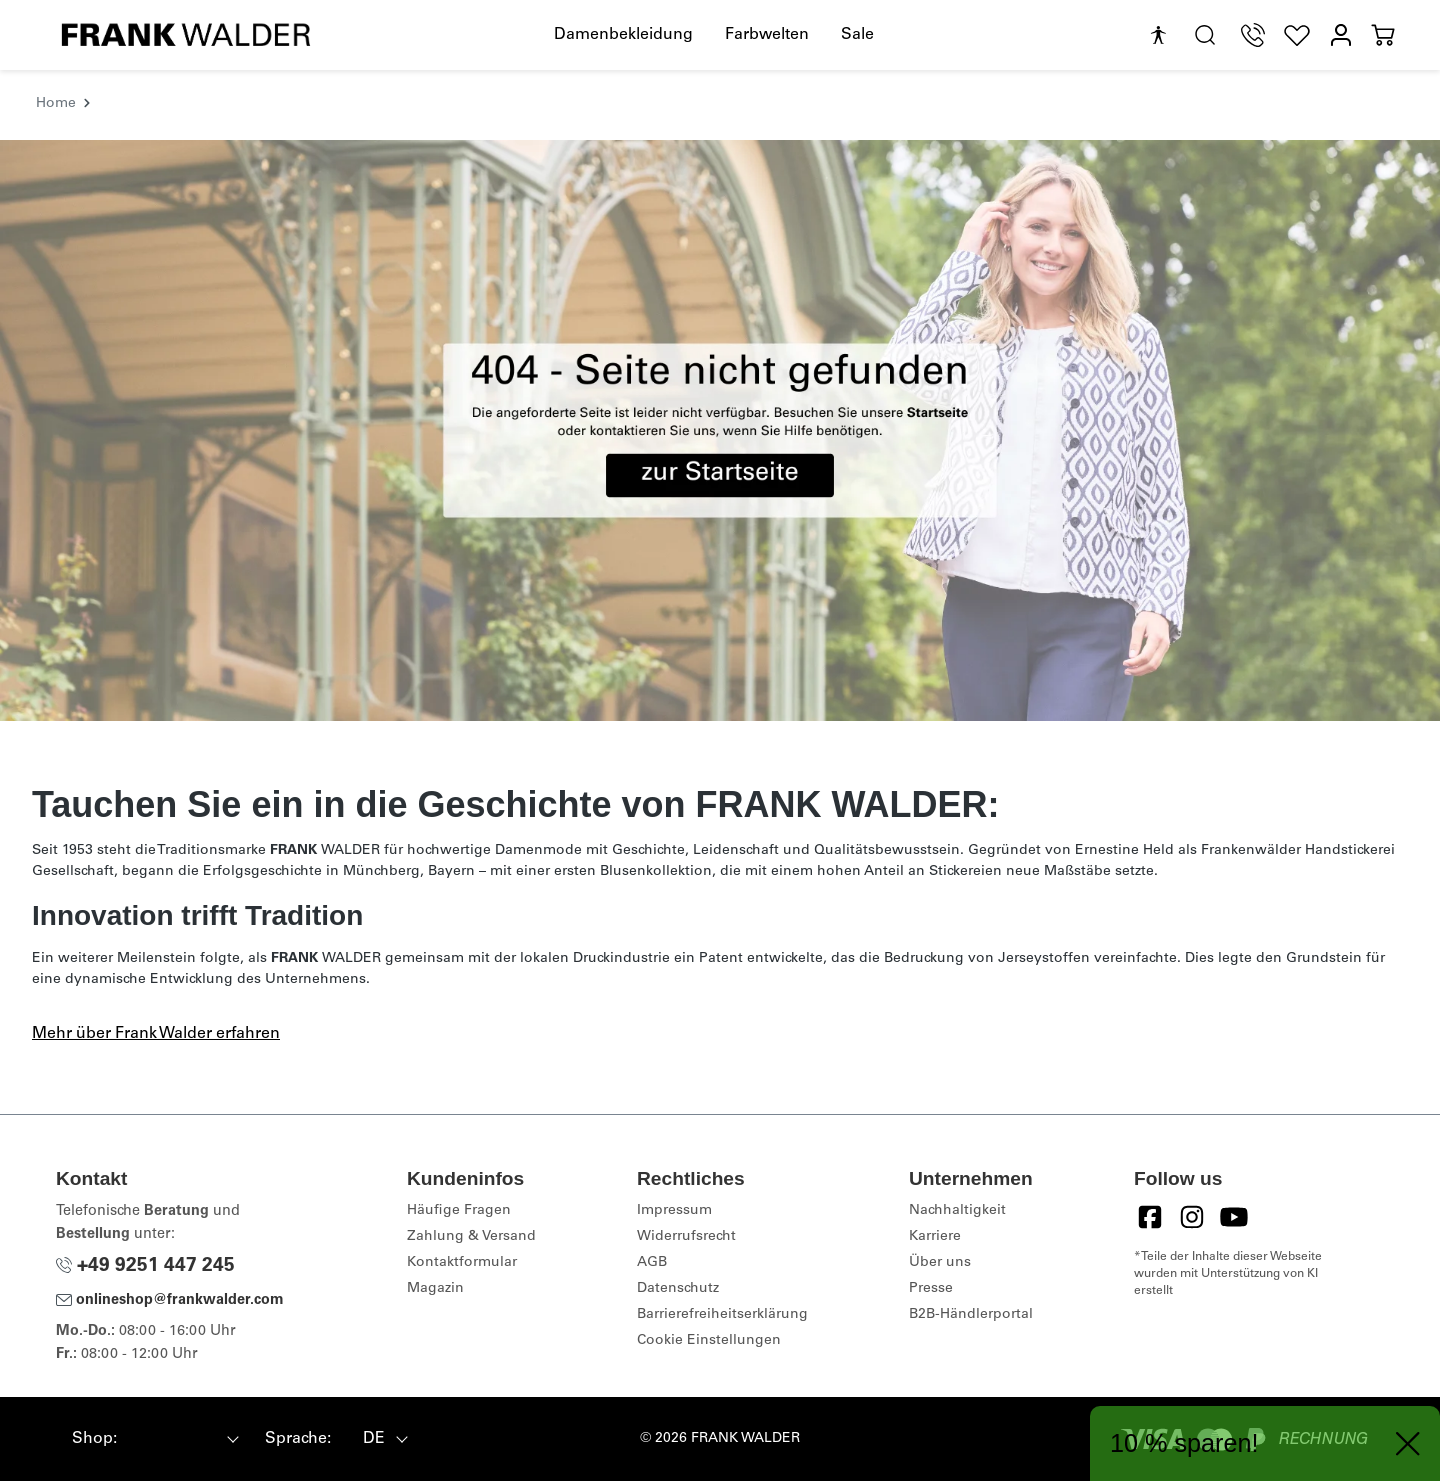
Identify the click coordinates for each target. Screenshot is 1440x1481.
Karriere (935, 1237)
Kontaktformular (462, 1263)
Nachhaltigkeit (957, 1211)
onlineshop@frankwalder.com (170, 1301)
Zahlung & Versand (471, 1237)
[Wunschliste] (1297, 35)
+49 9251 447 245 (145, 1266)
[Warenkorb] (1383, 35)
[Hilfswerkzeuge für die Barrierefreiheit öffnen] (1158, 36)
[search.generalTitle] (1205, 35)
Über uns (940, 1263)
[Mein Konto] (1341, 35)
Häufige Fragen (459, 1211)
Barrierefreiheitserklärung (722, 1315)
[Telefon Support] (1253, 35)
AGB (652, 1263)
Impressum (674, 1211)
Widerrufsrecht (686, 1237)
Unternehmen (971, 1178)
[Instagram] (1192, 1217)
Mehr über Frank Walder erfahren (156, 1034)
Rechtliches (691, 1178)
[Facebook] (1150, 1217)
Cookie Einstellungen (709, 1341)
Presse (931, 1289)
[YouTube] (1234, 1217)
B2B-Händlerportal (971, 1315)
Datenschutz (678, 1289)
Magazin (435, 1289)
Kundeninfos (465, 1178)
